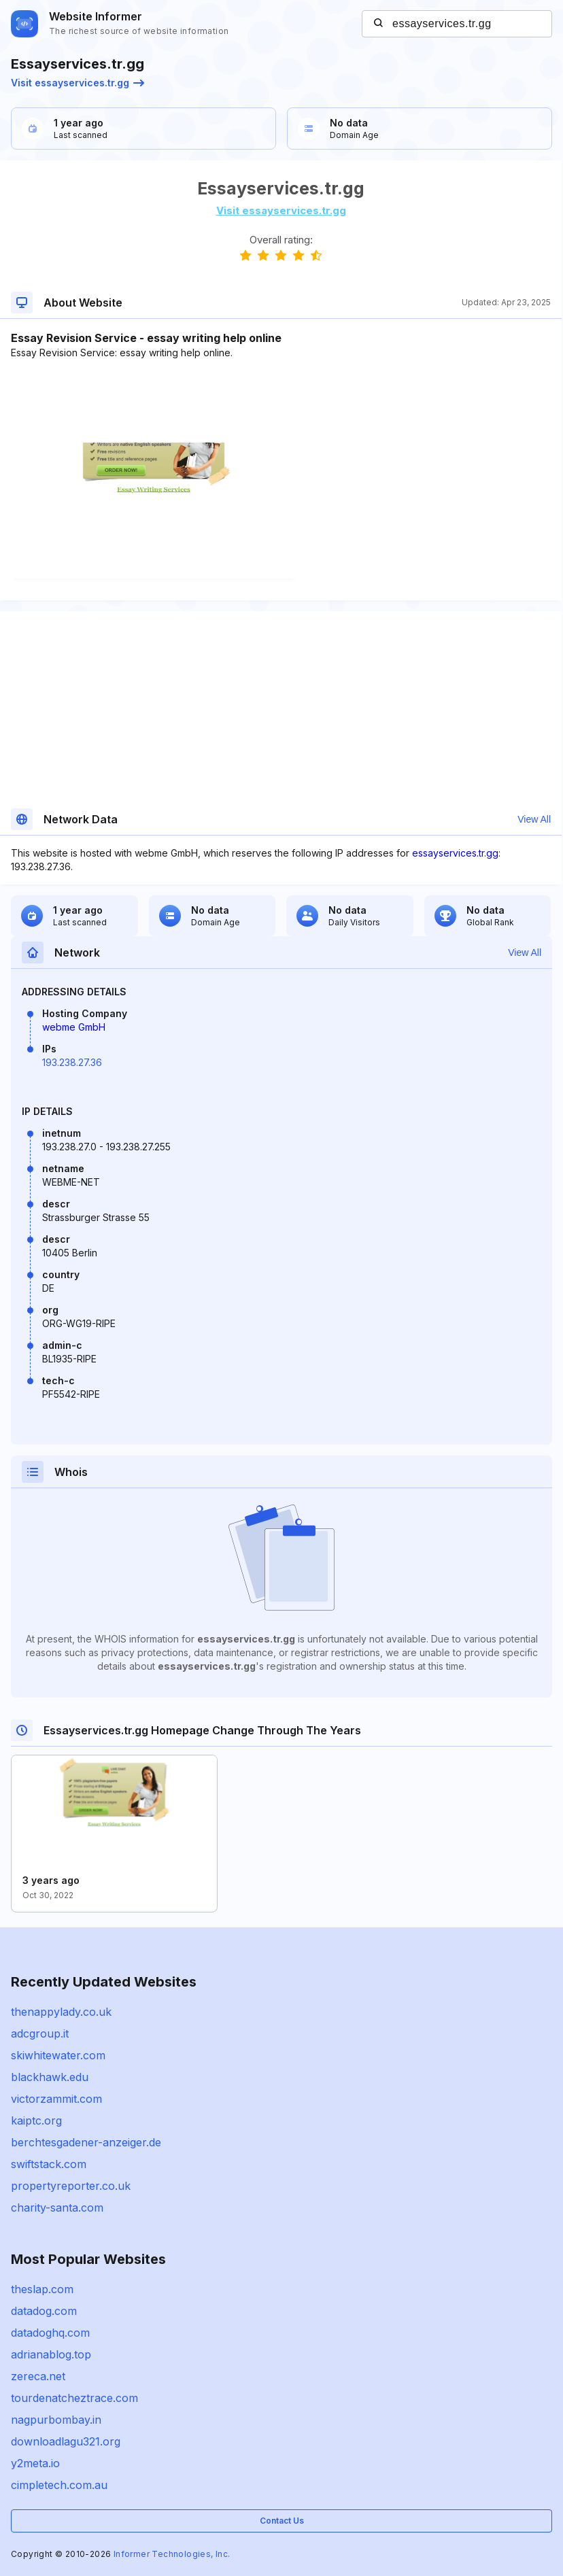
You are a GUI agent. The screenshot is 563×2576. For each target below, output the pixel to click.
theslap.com (42, 2289)
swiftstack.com (48, 2164)
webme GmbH (73, 1027)
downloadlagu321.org (65, 2441)
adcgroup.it (40, 2033)
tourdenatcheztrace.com (74, 2398)
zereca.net (38, 2376)
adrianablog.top (51, 2354)
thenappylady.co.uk (61, 2012)
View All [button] (534, 819)
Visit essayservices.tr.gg (77, 82)
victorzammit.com (56, 2099)
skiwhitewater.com (58, 2055)
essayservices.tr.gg (455, 853)
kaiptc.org (36, 2120)
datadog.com (44, 2311)
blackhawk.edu (49, 2077)
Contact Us (282, 2520)
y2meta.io (35, 2463)
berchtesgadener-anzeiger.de (86, 2142)
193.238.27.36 (72, 1062)
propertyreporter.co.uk (71, 2186)
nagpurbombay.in (56, 2419)
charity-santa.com (57, 2207)
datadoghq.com (50, 2332)
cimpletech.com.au (59, 2485)
